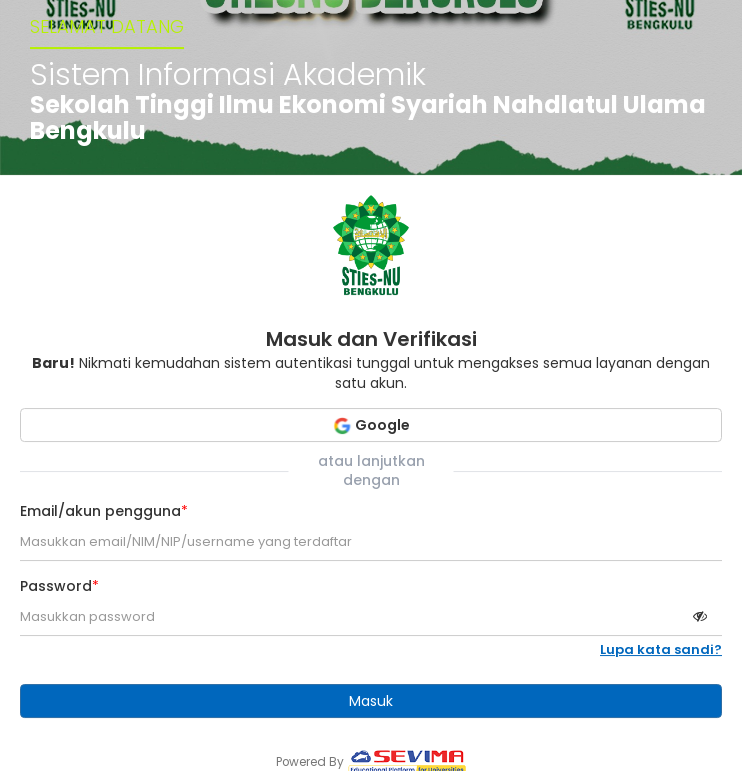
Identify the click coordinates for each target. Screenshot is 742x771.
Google (371, 425)
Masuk (371, 701)
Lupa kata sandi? (661, 650)
